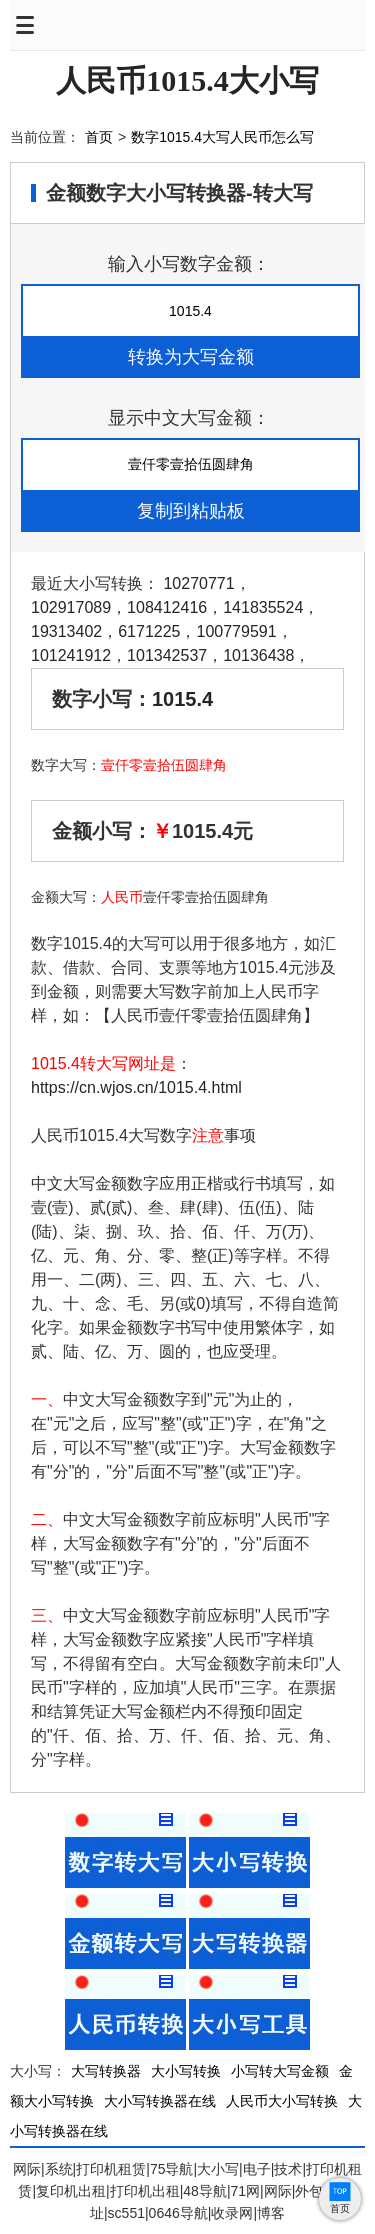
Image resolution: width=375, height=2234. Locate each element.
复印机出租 (71, 2191)
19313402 (66, 631)
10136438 (258, 655)
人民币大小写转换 (282, 2101)
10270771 (198, 583)
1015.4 (182, 699)
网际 (27, 2169)
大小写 (218, 2169)
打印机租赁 (111, 2169)
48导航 (205, 2191)
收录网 (232, 2213)
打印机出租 (145, 2191)
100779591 (236, 631)
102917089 (71, 607)
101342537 (167, 655)
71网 (246, 2191)
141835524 (263, 607)
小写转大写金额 (280, 2071)
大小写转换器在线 (160, 2101)
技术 (288, 2169)
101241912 (71, 655)
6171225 (149, 631)
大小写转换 (186, 2071)
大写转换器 (106, 2071)
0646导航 (178, 2213)
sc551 (126, 2213)
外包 (309, 2191)
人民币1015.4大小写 (187, 80)
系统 (59, 2169)
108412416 (167, 607)
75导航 (172, 2169)
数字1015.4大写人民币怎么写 (222, 137)
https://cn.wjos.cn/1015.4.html (136, 1087)
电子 (257, 2169)
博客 (271, 2213)
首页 (99, 137)
